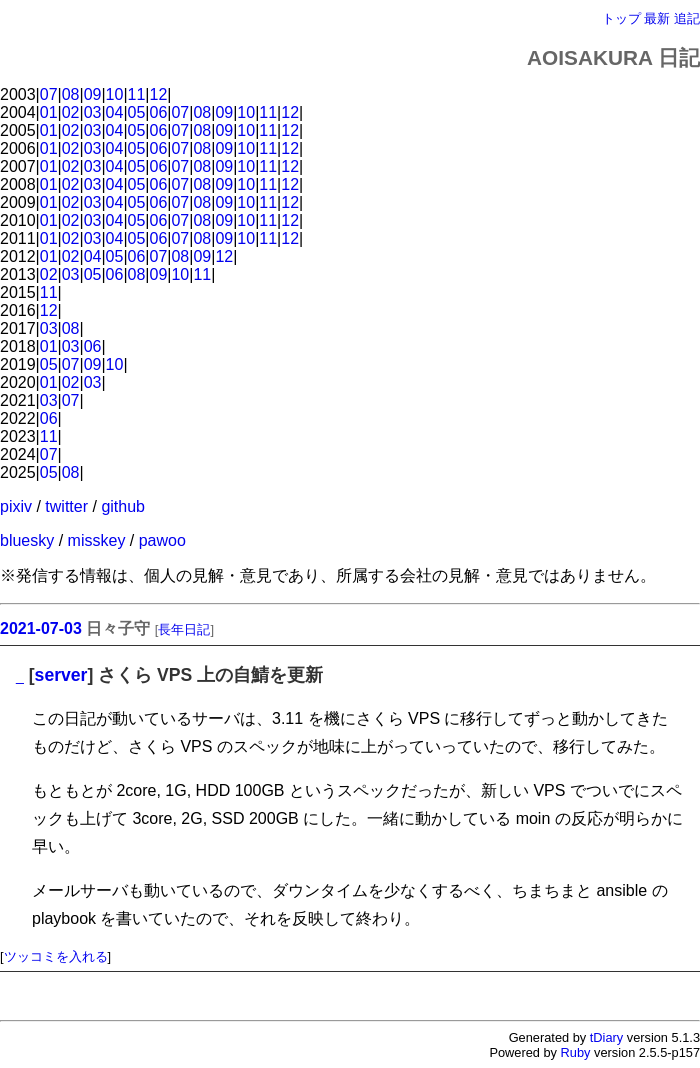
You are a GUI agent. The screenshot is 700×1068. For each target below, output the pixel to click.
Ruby (576, 1052)
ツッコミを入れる (56, 956)
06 (159, 112)
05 (137, 112)
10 (115, 94)
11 (137, 94)
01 (49, 112)
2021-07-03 (41, 628)
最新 (657, 18)
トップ (621, 18)
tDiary (606, 1037)
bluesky (27, 540)
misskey (97, 540)
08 (71, 94)
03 (93, 112)
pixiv (16, 506)
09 (93, 94)
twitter (66, 506)
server (61, 675)
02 (71, 112)
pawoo (162, 540)
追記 (687, 18)
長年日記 (184, 629)
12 (159, 94)
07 (49, 94)
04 (115, 112)
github (123, 506)
